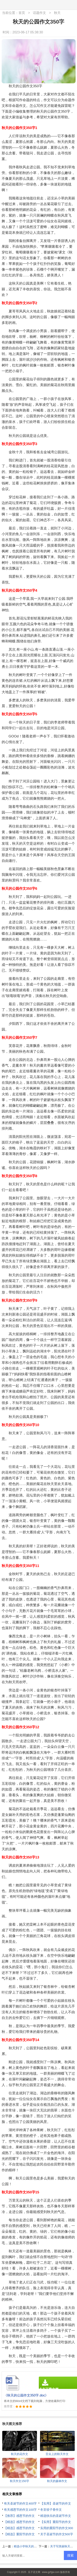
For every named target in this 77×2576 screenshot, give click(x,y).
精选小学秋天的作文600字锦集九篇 (36, 2546)
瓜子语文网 (34, 2572)
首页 (21, 13)
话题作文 (39, 13)
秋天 (57, 13)
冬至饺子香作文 (51, 2509)
